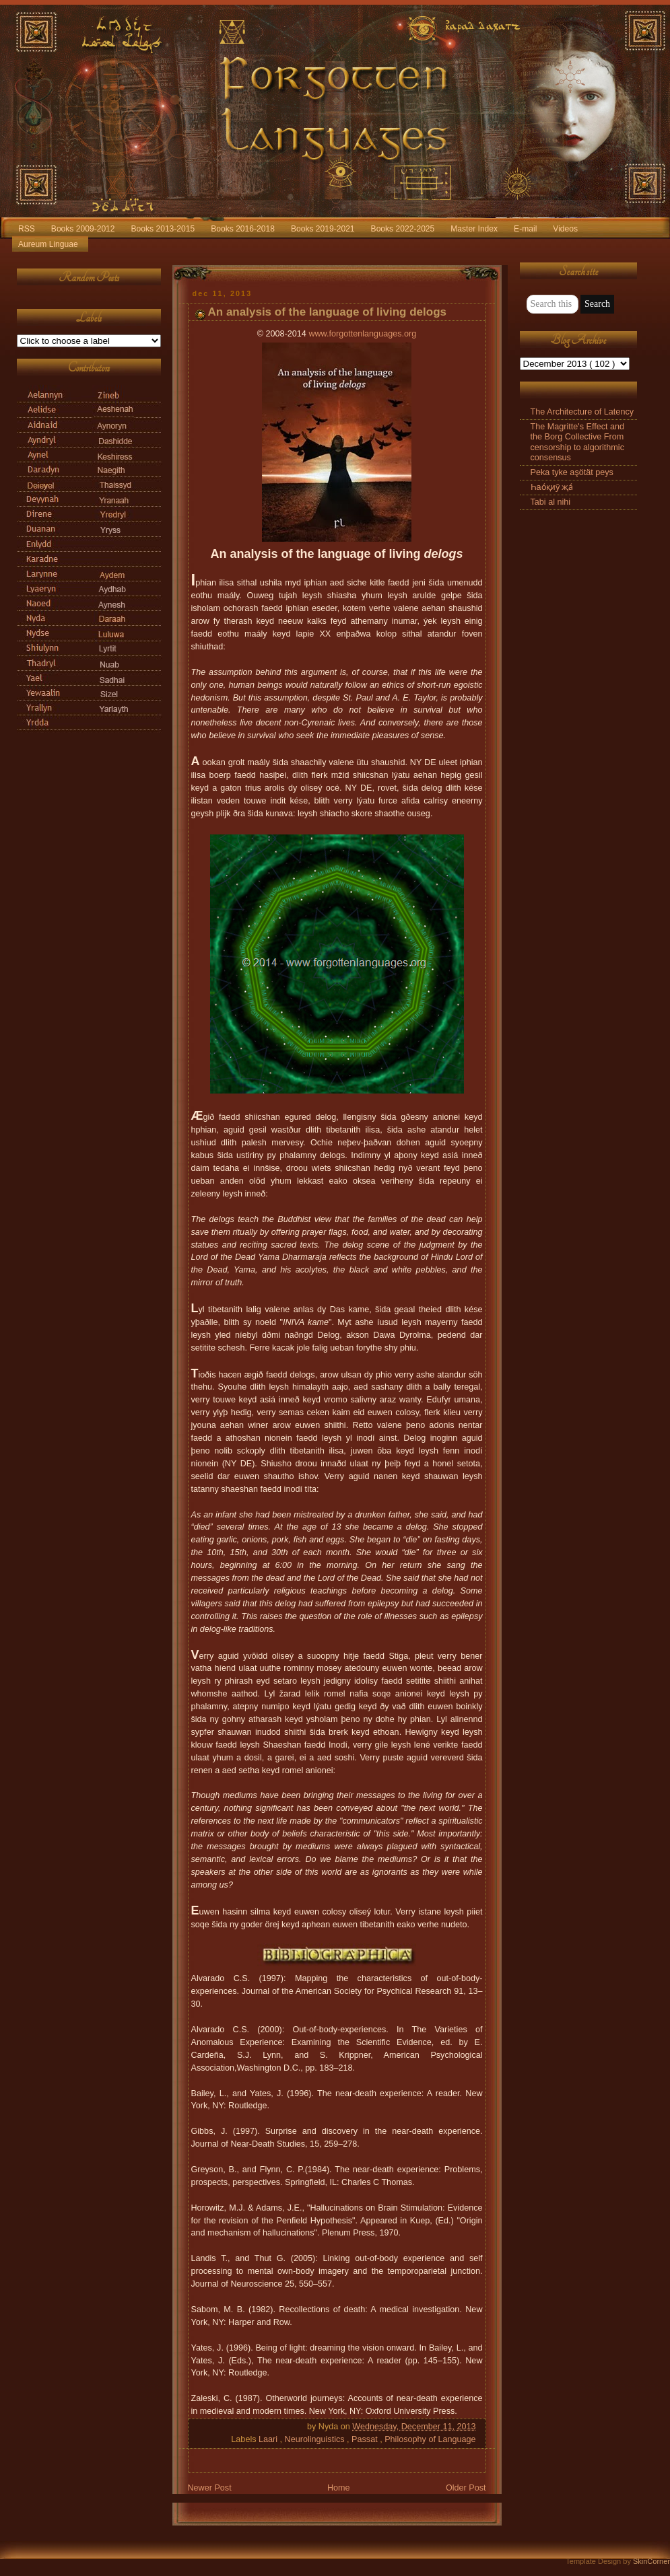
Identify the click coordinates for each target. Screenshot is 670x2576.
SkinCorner (651, 2561)
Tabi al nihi (551, 502)
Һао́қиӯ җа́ (552, 487)
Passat (365, 2439)
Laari (269, 2439)
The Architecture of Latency (582, 412)
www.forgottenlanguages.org (362, 333)
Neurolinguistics (316, 2439)
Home (338, 2488)
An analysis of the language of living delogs (327, 312)
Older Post (466, 2488)
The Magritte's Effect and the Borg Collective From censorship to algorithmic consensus (578, 442)
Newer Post (210, 2488)
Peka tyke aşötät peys (572, 472)
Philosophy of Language (429, 2439)
